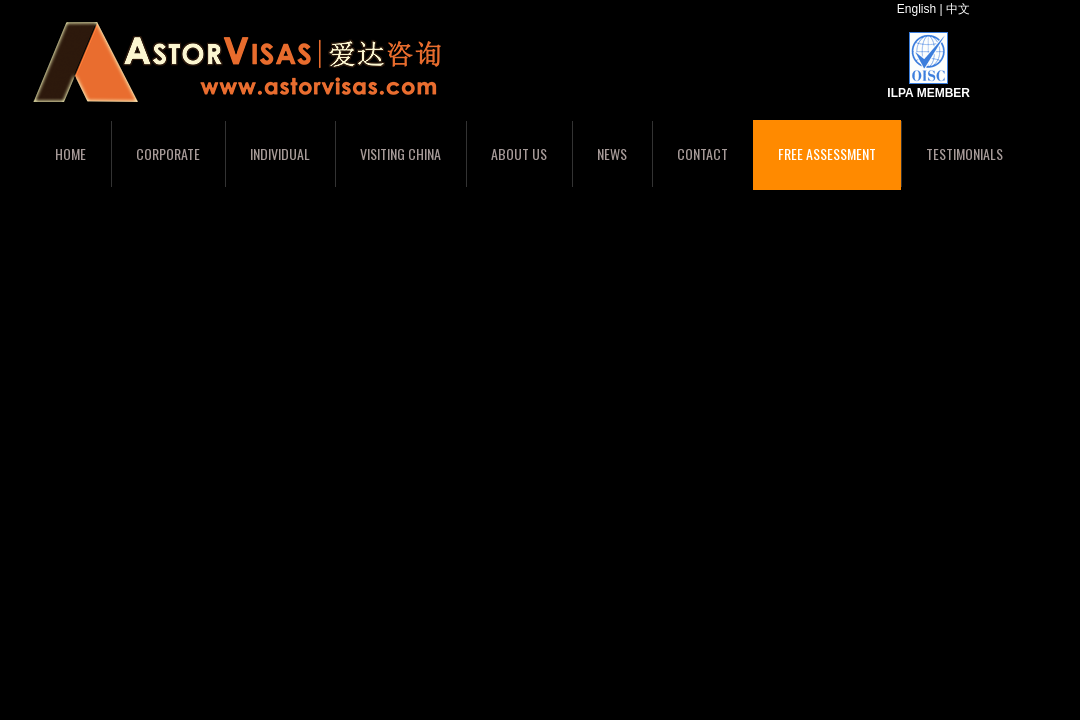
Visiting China (400, 153)
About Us (519, 153)
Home (70, 153)
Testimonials (964, 153)
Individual (280, 153)
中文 (958, 9)
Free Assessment (827, 153)
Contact (702, 153)
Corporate (168, 153)
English (916, 9)
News (612, 153)
